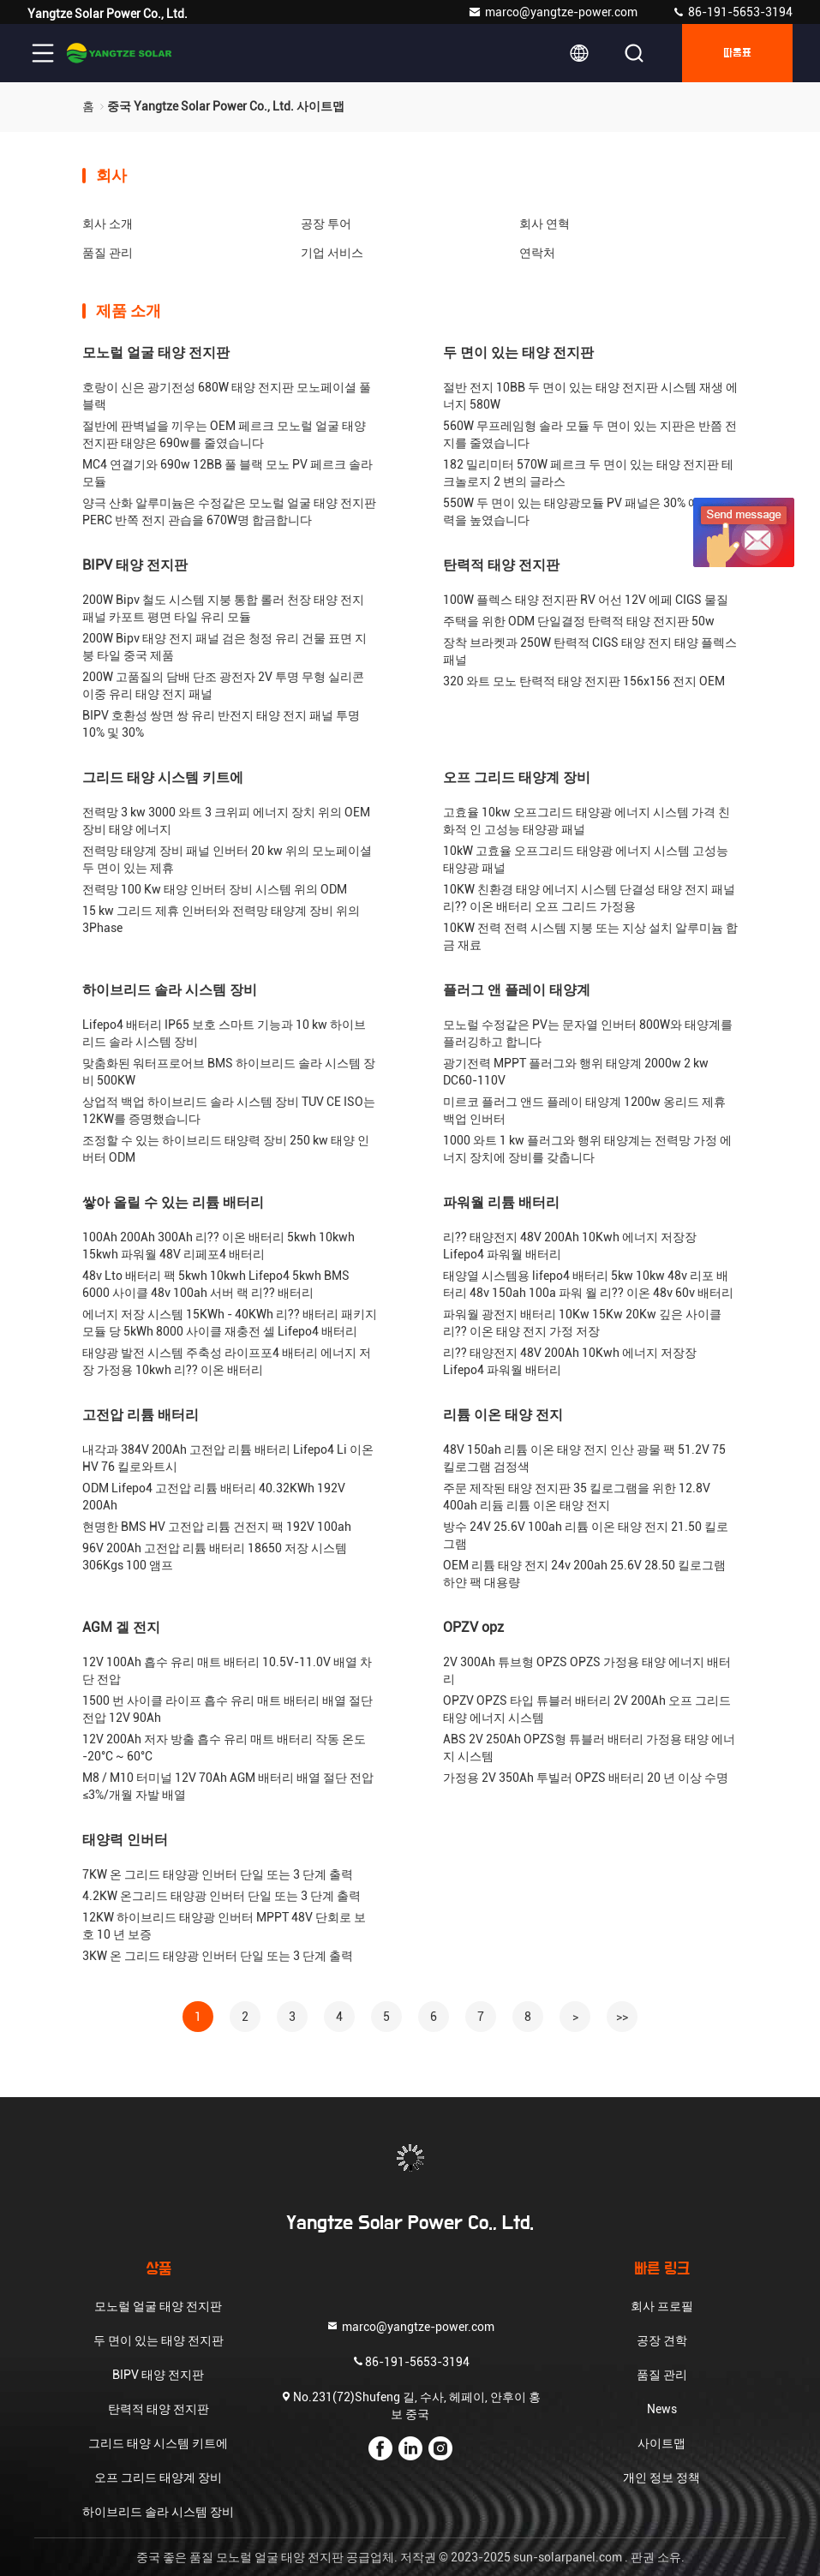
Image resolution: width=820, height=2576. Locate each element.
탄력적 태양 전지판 (501, 565)
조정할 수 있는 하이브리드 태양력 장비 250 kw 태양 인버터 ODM (225, 1148)
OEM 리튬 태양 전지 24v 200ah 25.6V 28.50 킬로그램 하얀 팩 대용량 (584, 1573)
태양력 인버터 (125, 1840)
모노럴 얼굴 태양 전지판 (156, 352)
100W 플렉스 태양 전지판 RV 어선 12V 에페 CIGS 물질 (585, 600)
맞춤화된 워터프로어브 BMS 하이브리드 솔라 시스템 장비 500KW (228, 1071)
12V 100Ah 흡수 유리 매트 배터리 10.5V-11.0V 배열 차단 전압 (227, 1670)
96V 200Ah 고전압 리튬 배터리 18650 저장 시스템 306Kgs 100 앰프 (214, 1556)
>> (622, 2016)
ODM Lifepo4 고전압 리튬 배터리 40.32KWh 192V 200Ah (213, 1496)
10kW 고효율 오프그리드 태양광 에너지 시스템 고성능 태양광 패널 (585, 859)
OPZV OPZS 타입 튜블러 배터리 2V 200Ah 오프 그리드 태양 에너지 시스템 (587, 1709)
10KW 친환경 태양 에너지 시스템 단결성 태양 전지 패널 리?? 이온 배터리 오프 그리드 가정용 (589, 897)
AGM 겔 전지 (121, 1627)
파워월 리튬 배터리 (501, 1202)
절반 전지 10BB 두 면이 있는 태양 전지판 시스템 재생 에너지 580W (590, 395)
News (662, 2409)
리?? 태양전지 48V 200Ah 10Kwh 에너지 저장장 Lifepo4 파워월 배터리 (570, 1245)
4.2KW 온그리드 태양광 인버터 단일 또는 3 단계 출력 (221, 1896)
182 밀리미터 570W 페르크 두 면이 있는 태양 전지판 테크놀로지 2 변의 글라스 (588, 472)
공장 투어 (326, 223)
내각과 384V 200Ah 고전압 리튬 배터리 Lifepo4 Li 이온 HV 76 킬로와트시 (228, 1458)
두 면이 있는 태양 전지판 (518, 352)
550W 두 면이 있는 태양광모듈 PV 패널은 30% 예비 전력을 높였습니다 (585, 511)
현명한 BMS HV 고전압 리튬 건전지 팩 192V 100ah (216, 1526)
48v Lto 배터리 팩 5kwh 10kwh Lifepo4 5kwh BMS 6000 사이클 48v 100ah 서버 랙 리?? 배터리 (216, 1284)
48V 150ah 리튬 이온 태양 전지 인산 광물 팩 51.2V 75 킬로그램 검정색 (584, 1458)
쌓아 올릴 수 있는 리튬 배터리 (173, 1202)
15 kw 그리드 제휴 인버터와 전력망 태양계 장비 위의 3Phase (221, 919)
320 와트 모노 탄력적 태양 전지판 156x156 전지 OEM (584, 681)
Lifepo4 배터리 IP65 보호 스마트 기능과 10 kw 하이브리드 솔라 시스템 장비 (224, 1033)
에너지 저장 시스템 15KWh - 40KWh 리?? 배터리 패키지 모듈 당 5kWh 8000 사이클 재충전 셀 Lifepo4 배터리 (229, 1322)
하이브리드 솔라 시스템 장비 (169, 990)
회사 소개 (107, 223)
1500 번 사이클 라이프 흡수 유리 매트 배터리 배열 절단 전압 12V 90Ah (227, 1709)
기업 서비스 (332, 253)
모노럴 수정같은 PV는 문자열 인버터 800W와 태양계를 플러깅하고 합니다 (588, 1033)
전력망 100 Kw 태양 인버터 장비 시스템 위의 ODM (214, 889)
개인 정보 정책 (661, 2477)
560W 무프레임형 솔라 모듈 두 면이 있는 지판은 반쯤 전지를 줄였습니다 (590, 434)
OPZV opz (473, 1627)
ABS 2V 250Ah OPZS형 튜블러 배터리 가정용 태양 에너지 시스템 (589, 1747)
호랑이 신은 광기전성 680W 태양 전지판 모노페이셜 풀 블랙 (226, 395)
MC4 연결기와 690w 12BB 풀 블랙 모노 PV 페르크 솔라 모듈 (227, 472)
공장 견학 (662, 2340)
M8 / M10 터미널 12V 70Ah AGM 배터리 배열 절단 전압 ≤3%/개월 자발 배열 (228, 1786)
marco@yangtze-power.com (552, 12)
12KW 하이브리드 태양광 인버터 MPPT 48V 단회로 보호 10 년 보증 (224, 1925)
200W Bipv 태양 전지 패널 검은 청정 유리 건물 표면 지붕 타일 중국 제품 (224, 646)
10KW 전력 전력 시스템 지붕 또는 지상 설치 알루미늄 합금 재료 (590, 936)
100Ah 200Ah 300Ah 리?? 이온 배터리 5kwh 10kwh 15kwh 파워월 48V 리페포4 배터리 (218, 1245)
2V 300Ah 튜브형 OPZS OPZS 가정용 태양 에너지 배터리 (587, 1670)
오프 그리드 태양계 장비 (516, 777)
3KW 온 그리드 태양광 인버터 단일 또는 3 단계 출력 (217, 1956)
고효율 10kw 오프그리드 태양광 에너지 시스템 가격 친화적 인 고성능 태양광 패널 (586, 820)
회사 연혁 (544, 223)
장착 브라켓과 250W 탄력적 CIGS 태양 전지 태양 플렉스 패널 (590, 651)
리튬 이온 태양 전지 (503, 1415)
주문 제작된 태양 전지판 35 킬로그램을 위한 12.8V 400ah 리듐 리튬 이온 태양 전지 (576, 1496)
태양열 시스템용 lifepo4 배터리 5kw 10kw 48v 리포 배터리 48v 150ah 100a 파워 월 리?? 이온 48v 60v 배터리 (588, 1284)
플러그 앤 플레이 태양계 (516, 990)
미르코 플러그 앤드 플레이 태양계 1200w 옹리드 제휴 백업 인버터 (584, 1110)
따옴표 (737, 53)
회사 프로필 (662, 2306)
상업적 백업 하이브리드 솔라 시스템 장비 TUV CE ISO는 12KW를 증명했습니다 (228, 1110)
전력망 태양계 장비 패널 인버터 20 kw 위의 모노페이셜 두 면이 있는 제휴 (227, 859)
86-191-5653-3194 (732, 12)
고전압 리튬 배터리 (140, 1415)
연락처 (537, 253)
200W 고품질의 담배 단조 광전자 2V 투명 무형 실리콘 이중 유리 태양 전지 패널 (223, 685)
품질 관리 (107, 253)
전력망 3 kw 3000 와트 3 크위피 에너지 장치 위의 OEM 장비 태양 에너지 (226, 820)
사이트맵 (661, 2443)
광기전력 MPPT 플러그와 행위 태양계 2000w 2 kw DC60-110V (576, 1071)
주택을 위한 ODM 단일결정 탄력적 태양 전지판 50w (579, 621)
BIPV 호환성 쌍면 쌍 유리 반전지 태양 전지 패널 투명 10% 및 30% (221, 723)
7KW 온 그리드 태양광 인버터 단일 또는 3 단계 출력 (217, 1874)
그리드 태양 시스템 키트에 (162, 777)
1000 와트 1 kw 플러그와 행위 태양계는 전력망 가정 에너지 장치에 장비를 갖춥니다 (587, 1148)
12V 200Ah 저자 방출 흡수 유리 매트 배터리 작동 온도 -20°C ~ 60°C (224, 1747)
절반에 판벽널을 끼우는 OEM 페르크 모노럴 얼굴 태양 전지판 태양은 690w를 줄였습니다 (224, 434)
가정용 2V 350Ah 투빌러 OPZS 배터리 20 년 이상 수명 (585, 1777)
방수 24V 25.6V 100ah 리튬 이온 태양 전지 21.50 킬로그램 (585, 1535)
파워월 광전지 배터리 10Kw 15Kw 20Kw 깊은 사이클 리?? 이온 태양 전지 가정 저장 (582, 1322)
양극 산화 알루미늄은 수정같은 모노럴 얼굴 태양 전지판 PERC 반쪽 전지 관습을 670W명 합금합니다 (229, 511)
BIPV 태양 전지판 (135, 565)
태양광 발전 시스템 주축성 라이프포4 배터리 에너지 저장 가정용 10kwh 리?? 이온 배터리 (226, 1361)
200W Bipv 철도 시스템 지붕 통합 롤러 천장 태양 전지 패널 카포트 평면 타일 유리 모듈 (223, 608)
